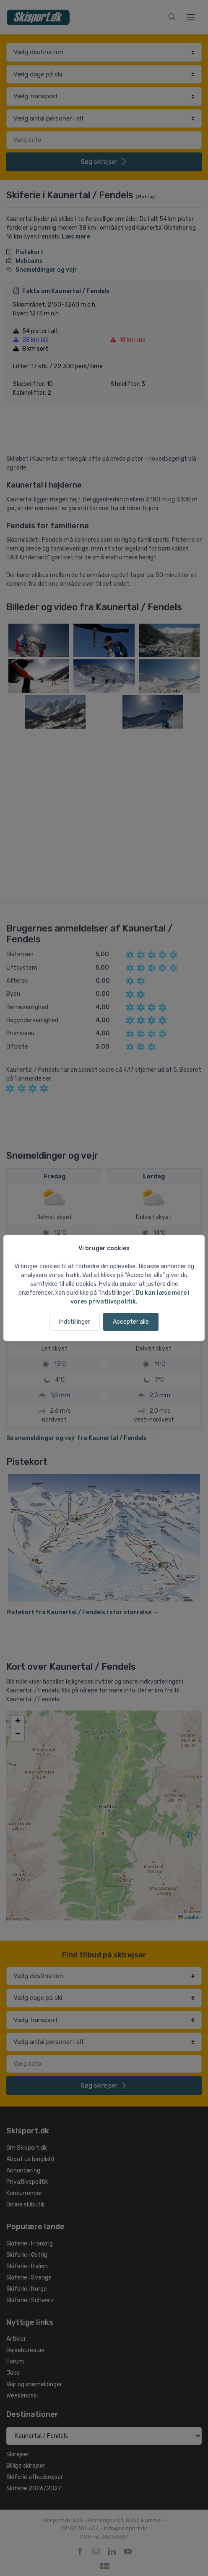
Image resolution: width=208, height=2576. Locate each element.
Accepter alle (131, 1321)
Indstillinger (74, 1321)
